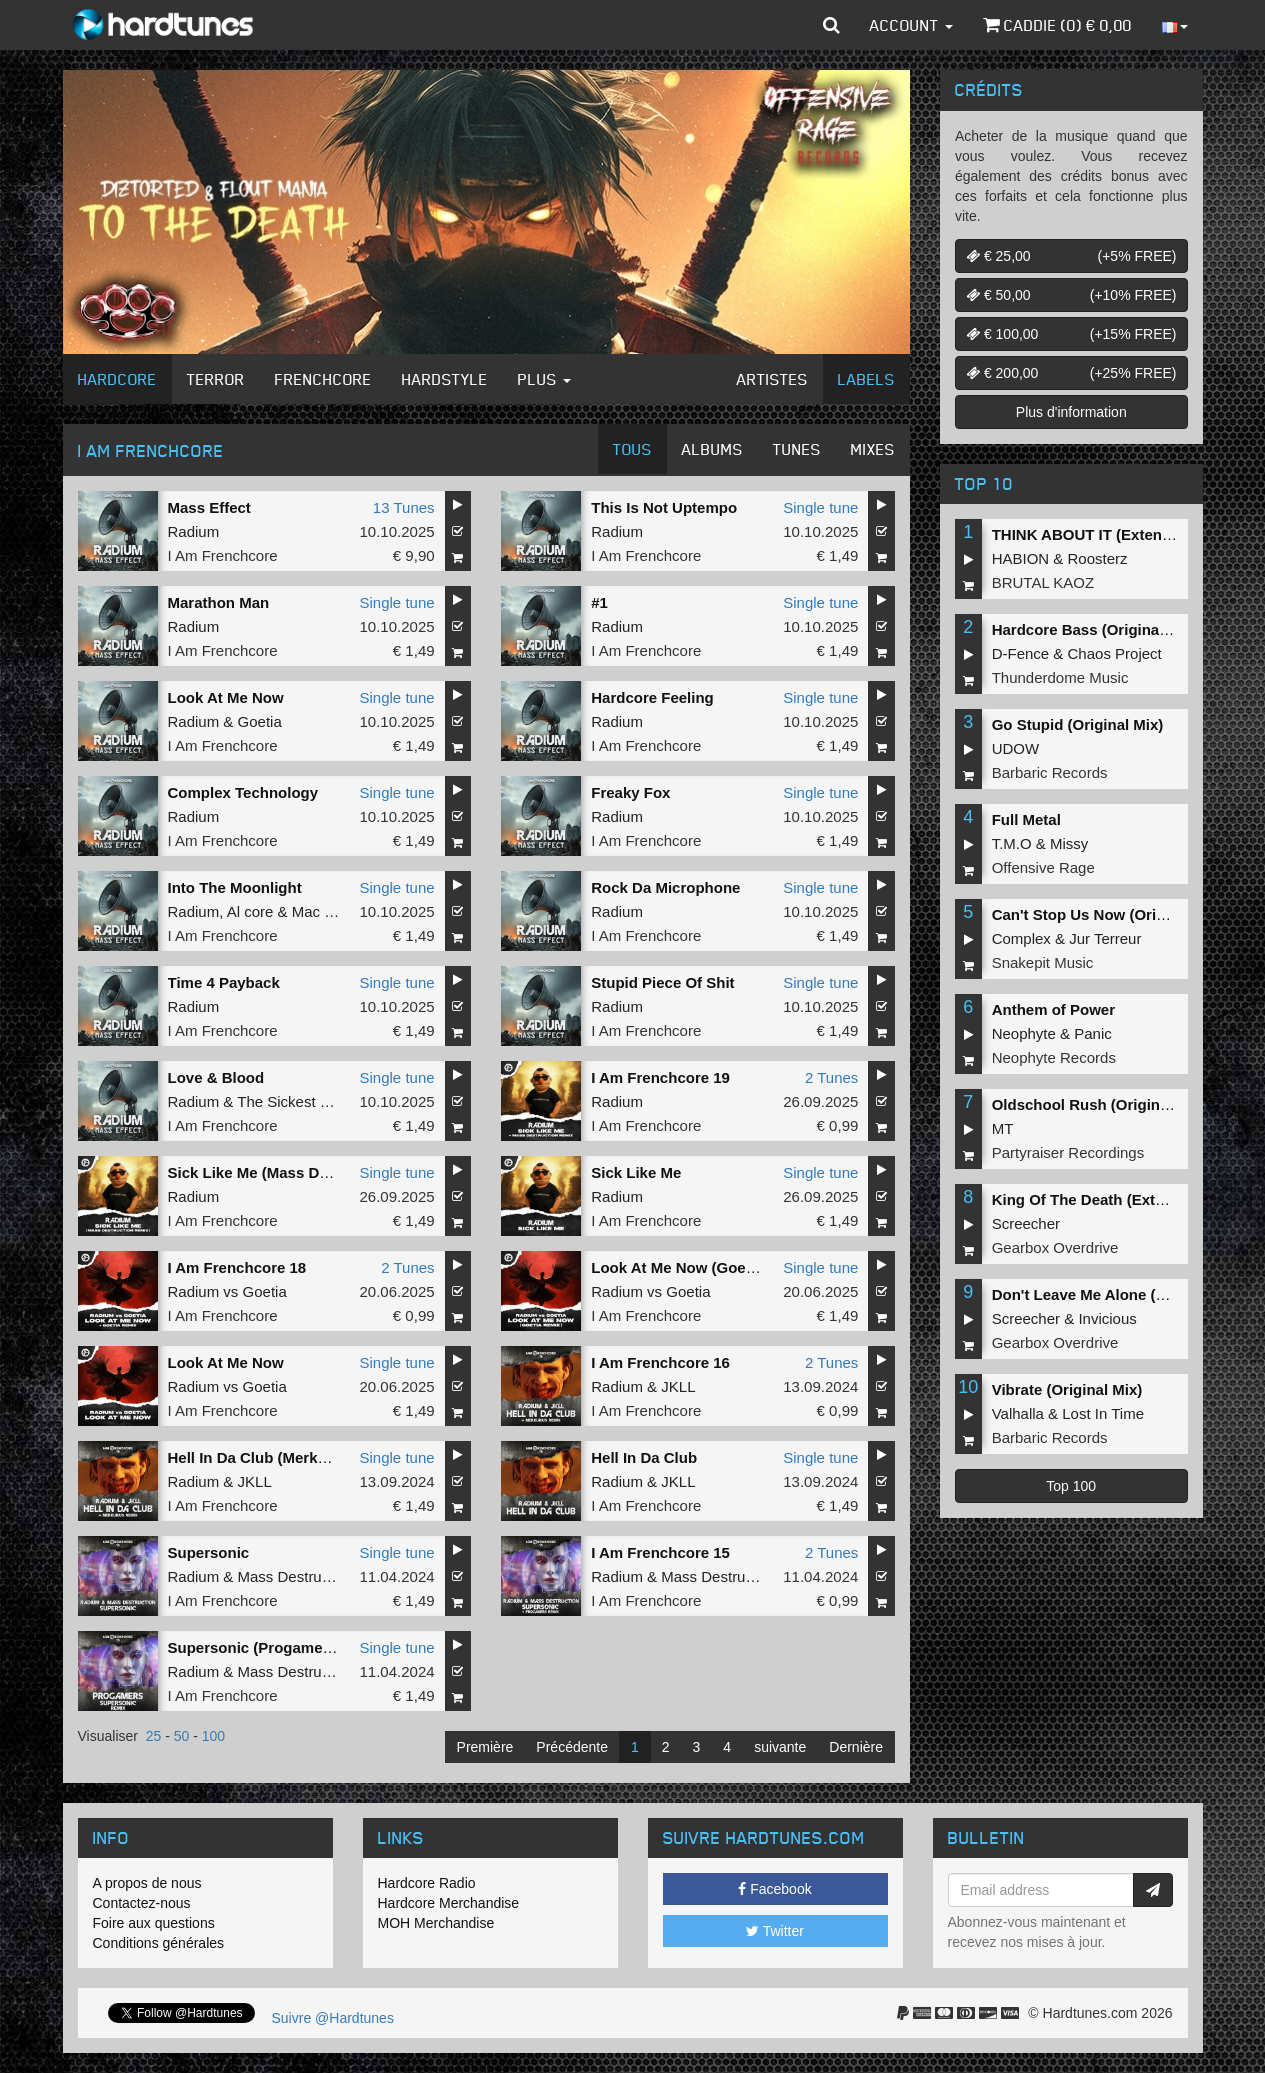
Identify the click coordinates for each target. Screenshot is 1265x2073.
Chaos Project (1115, 653)
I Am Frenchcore (223, 555)
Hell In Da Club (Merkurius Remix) (288, 1457)
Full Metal (1026, 819)
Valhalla (1018, 1413)
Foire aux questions (154, 1923)
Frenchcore (323, 379)
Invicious (1107, 1318)
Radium (194, 531)
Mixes (873, 449)
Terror (216, 379)
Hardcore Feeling (652, 697)
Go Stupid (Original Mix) (1078, 724)
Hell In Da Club (644, 1457)
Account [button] (911, 25)
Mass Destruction (296, 1576)
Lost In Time (1103, 1413)
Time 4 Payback (224, 982)
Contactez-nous (142, 1903)
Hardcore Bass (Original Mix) (1095, 629)
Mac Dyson (329, 911)
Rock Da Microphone (665, 887)
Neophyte (1024, 1033)
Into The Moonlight (235, 887)
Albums (712, 449)
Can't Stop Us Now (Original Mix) (1109, 914)
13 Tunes (404, 507)
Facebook (774, 1889)
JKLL (678, 1386)
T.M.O (1012, 843)
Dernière (856, 1747)
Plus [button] (544, 379)
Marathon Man (219, 602)
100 (213, 1736)
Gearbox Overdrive (1055, 1247)
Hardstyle (445, 379)
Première (485, 1747)
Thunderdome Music (1060, 677)
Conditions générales (159, 1943)
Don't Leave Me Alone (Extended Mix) (1125, 1294)
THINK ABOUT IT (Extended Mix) (1107, 534)
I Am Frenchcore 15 (660, 1552)
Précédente (572, 1747)
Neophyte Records (1054, 1057)
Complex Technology (243, 792)
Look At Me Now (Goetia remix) (701, 1267)
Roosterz (1098, 558)
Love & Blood (216, 1077)
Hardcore (117, 379)
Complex (1021, 938)
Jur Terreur (1105, 938)
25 (154, 1736)
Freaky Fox (630, 792)
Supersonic (209, 1552)
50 (182, 1736)
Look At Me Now (226, 697)
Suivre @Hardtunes (333, 2018)
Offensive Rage (1043, 867)
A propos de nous (147, 1883)
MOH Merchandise (436, 1923)
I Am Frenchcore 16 (660, 1362)
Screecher (1026, 1223)
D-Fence (1021, 653)
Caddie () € (1057, 25)
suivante (780, 1747)
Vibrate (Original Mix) (1067, 1389)
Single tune (820, 507)
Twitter (775, 1931)
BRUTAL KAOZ (1043, 582)
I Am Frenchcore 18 (237, 1267)
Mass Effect (209, 507)
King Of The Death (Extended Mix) (1113, 1199)
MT (1003, 1128)
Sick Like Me (636, 1172)
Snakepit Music (1043, 962)
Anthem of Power (1053, 1009)
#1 (599, 602)
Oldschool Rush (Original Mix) (1099, 1104)
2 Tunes (831, 1077)
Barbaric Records (1050, 772)
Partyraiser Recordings (1068, 1152)
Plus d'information (1071, 412)
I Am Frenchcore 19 (660, 1077)
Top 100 (1071, 1486)
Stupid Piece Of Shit (662, 982)
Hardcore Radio (427, 1883)
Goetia (260, 721)
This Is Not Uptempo (664, 507)
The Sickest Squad (300, 1101)
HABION (1021, 558)
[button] (831, 25)
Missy (1069, 843)
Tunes (797, 449)
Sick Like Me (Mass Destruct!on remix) (305, 1172)
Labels (866, 379)
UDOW (1016, 748)
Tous (632, 449)
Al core (250, 911)
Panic (1093, 1033)
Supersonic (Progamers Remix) (279, 1647)
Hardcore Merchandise (449, 1903)
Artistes (772, 379)
